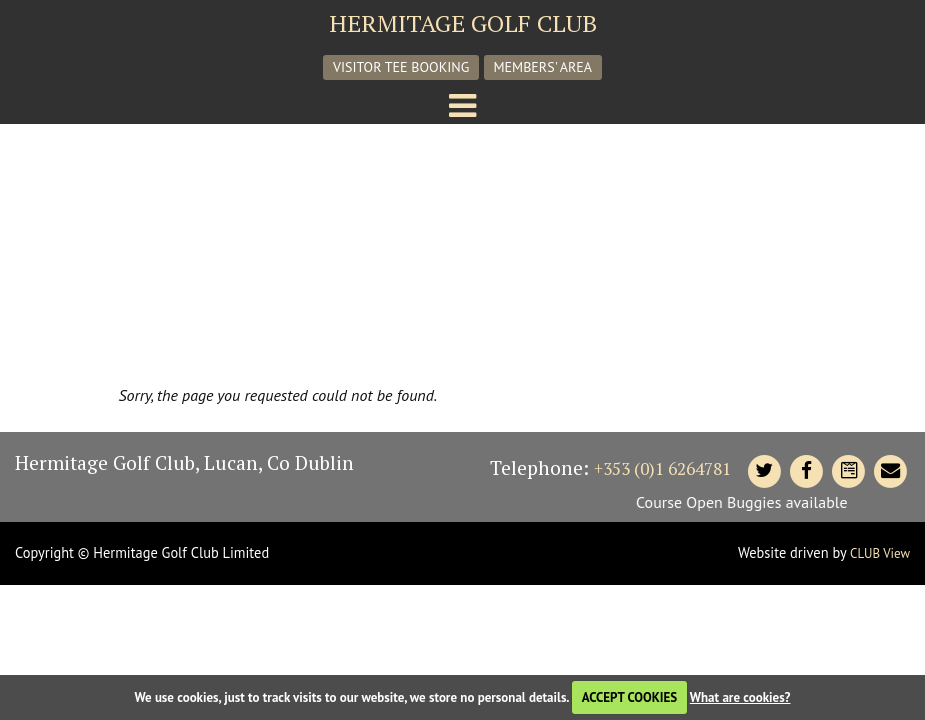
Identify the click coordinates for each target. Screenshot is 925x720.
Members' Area (543, 67)
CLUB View (880, 553)
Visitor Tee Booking (401, 67)
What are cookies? (740, 697)
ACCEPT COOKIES (629, 697)
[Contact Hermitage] (848, 471)
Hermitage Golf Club (463, 23)
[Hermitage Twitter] (764, 471)
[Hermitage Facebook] (806, 471)
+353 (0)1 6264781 (662, 468)
